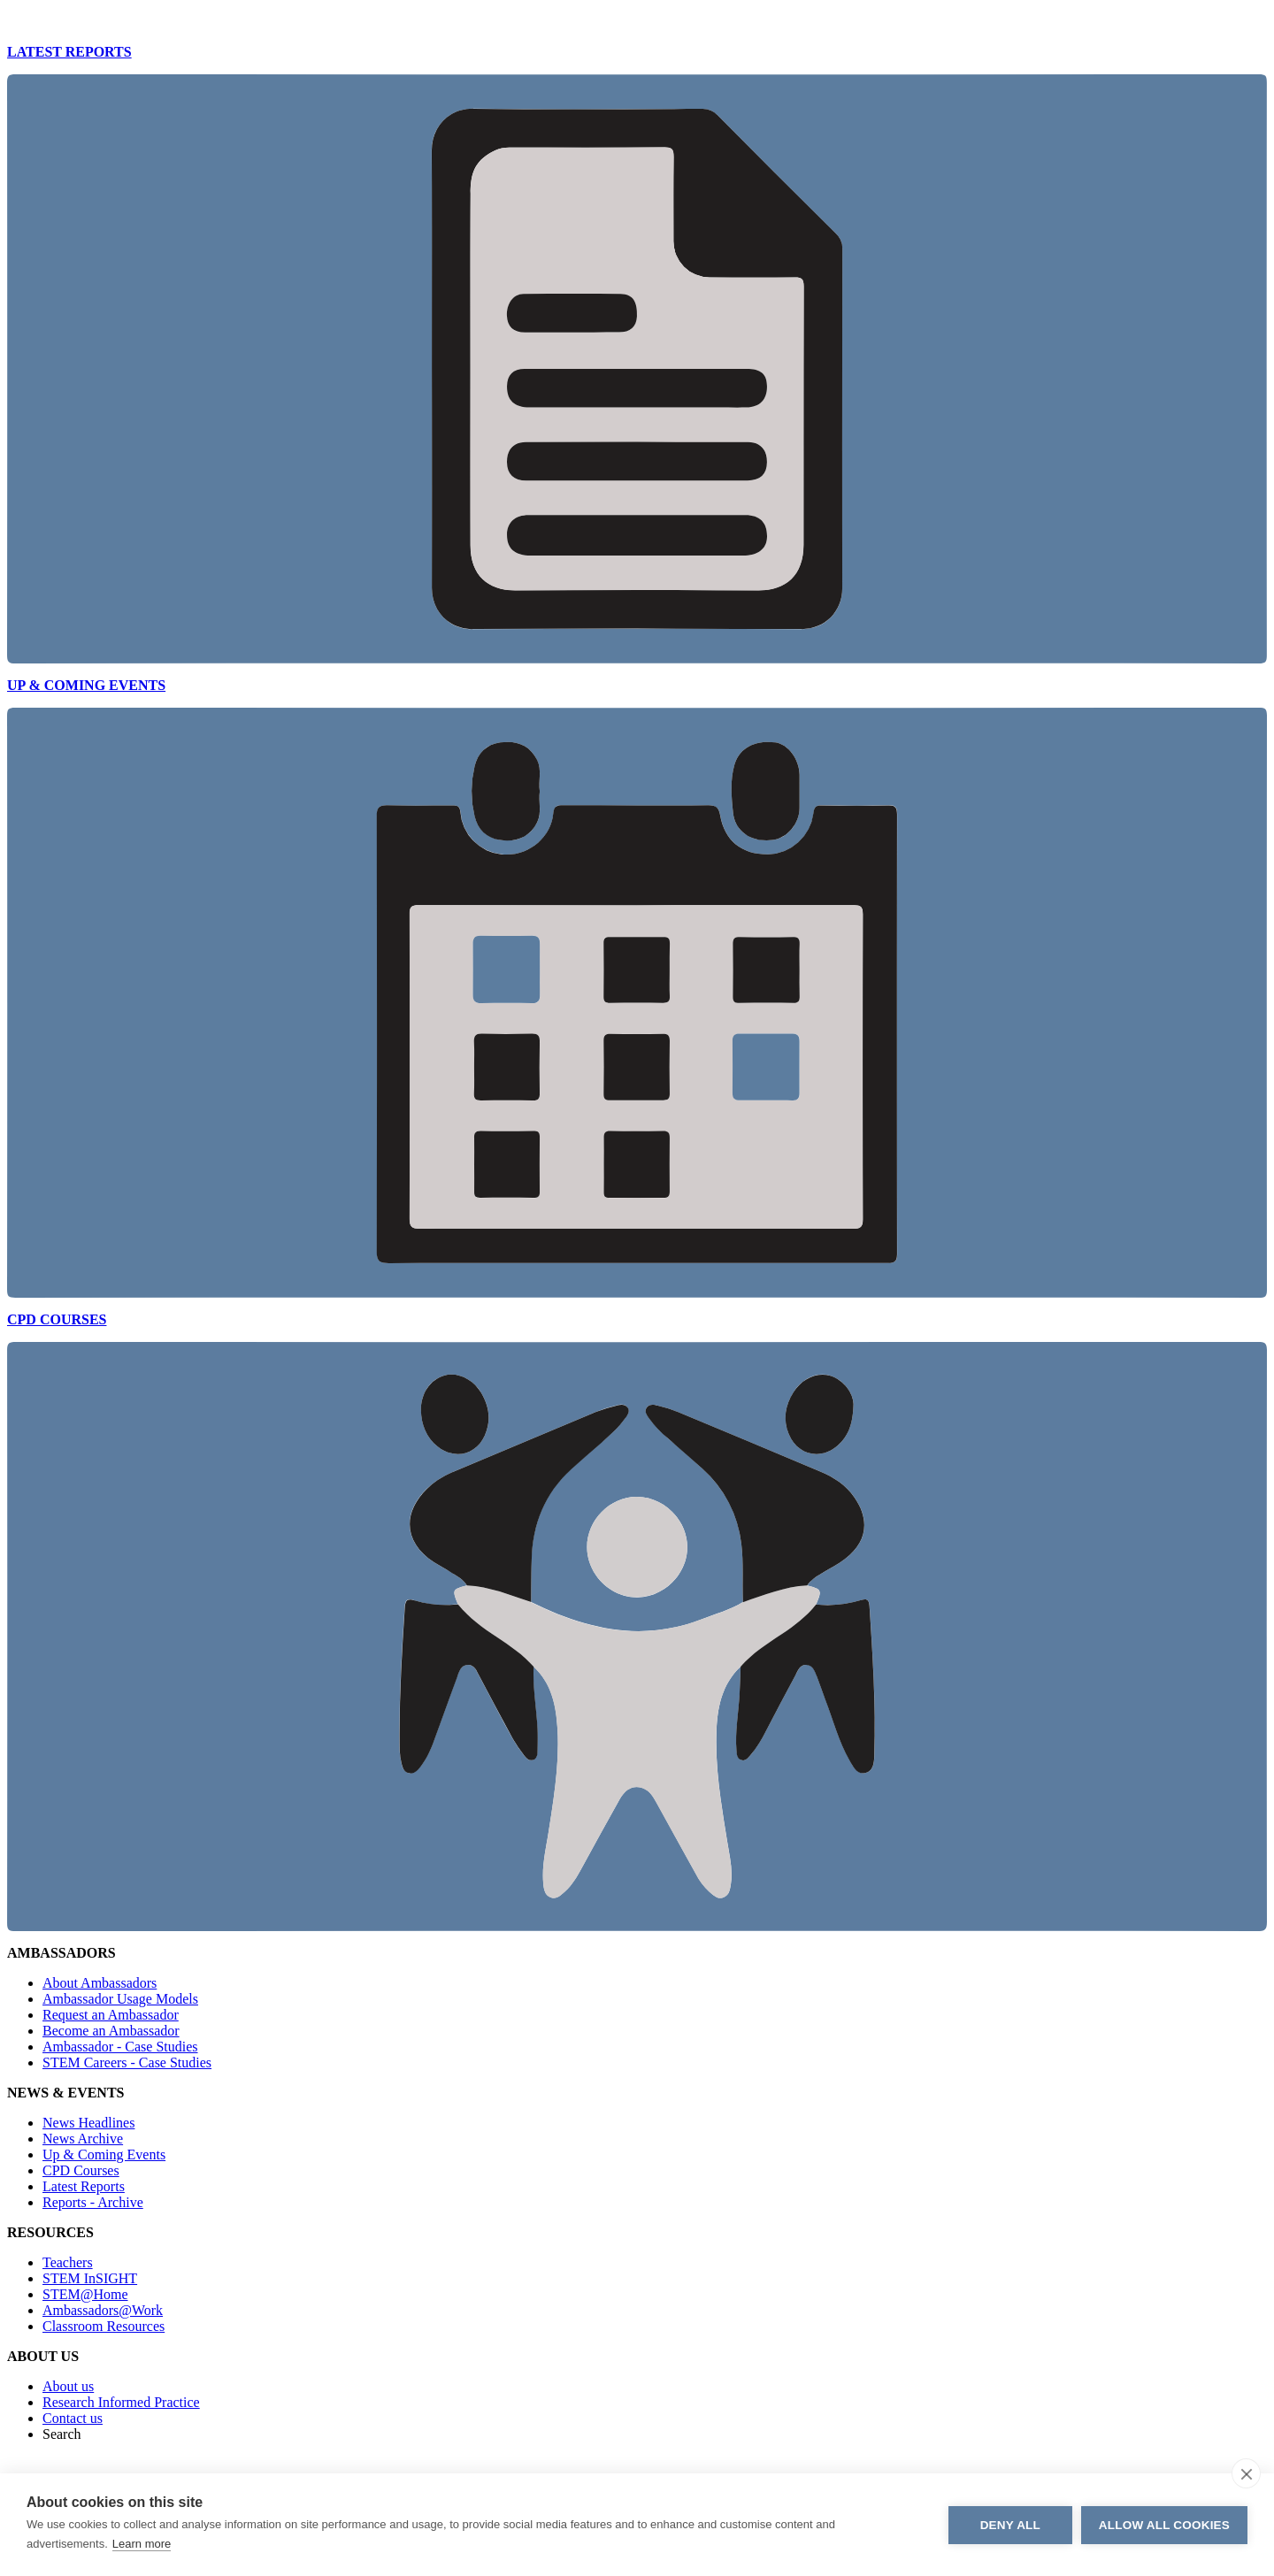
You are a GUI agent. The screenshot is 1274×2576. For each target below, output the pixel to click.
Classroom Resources (103, 2326)
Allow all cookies (1164, 2525)
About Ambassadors (99, 1982)
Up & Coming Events (103, 2154)
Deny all (1010, 2525)
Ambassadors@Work (102, 2310)
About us (68, 2386)
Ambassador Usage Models (120, 1998)
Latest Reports (83, 2186)
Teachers (67, 2262)
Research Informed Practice (121, 2402)
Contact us (72, 2418)
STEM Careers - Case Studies (126, 2062)
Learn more (141, 2543)
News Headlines (88, 2122)
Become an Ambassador (111, 2030)
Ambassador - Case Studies (120, 2046)
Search (61, 2434)
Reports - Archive (92, 2202)
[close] (1246, 2473)
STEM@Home (85, 2294)
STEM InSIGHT (89, 2278)
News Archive (82, 2138)
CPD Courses (80, 2170)
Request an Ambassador (110, 2014)
